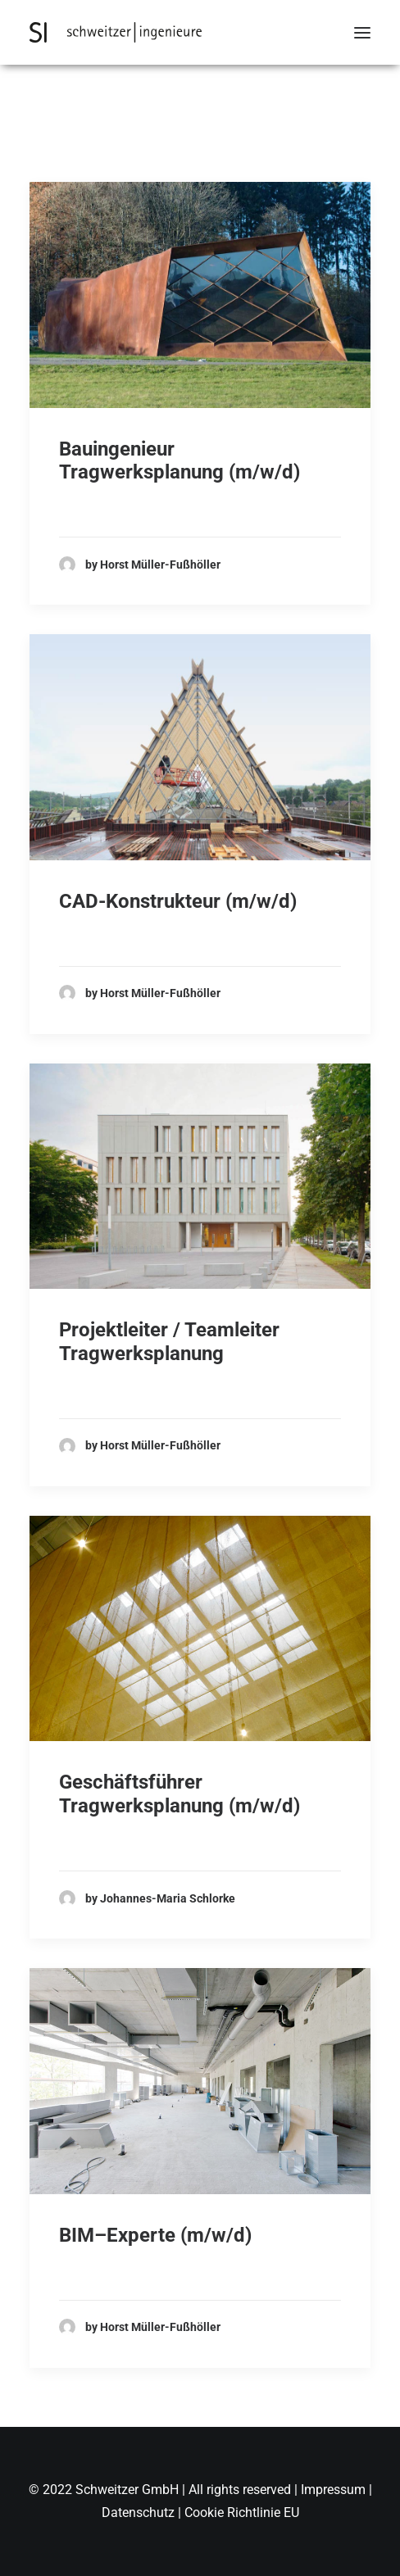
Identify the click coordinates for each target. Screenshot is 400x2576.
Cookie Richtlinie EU (241, 2512)
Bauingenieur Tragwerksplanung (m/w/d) (179, 461)
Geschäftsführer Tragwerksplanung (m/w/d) (179, 1794)
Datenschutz (138, 2512)
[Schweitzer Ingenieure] (116, 32)
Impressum (335, 2489)
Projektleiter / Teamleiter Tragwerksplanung (169, 1341)
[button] (362, 32)
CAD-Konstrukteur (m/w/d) (178, 901)
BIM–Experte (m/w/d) (155, 2235)
